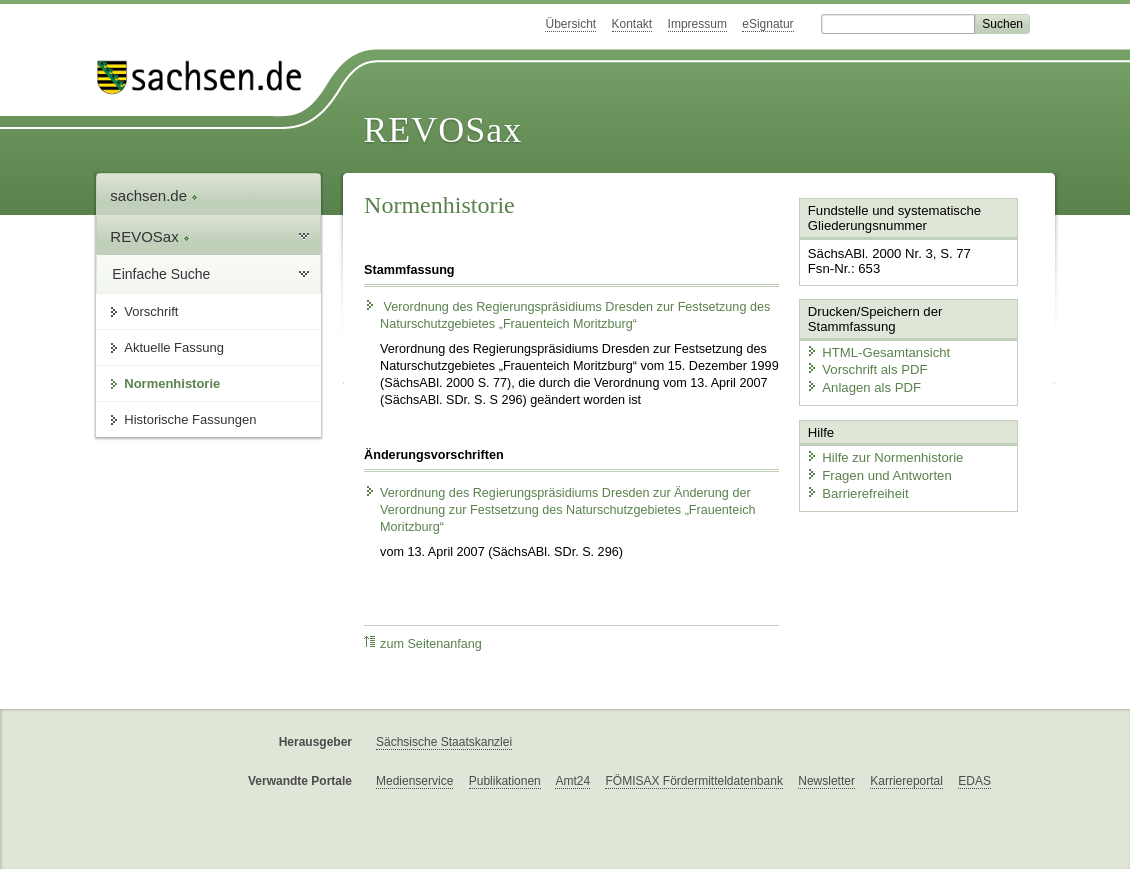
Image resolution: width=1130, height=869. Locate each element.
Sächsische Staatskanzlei (444, 742)
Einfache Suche (161, 274)
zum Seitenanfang (423, 643)
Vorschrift (151, 311)
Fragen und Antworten (877, 472)
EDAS (974, 781)
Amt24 (572, 781)
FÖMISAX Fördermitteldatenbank (693, 781)
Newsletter (826, 781)
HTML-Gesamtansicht (876, 350)
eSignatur (767, 24)
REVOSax (442, 130)
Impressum (697, 24)
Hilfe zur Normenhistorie (882, 455)
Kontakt (632, 24)
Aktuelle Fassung (174, 347)
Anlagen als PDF (862, 385)
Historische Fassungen (190, 419)
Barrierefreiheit (856, 490)
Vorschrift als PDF (865, 368)
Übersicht (570, 24)
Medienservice (414, 781)
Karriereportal (906, 781)
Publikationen (505, 781)
